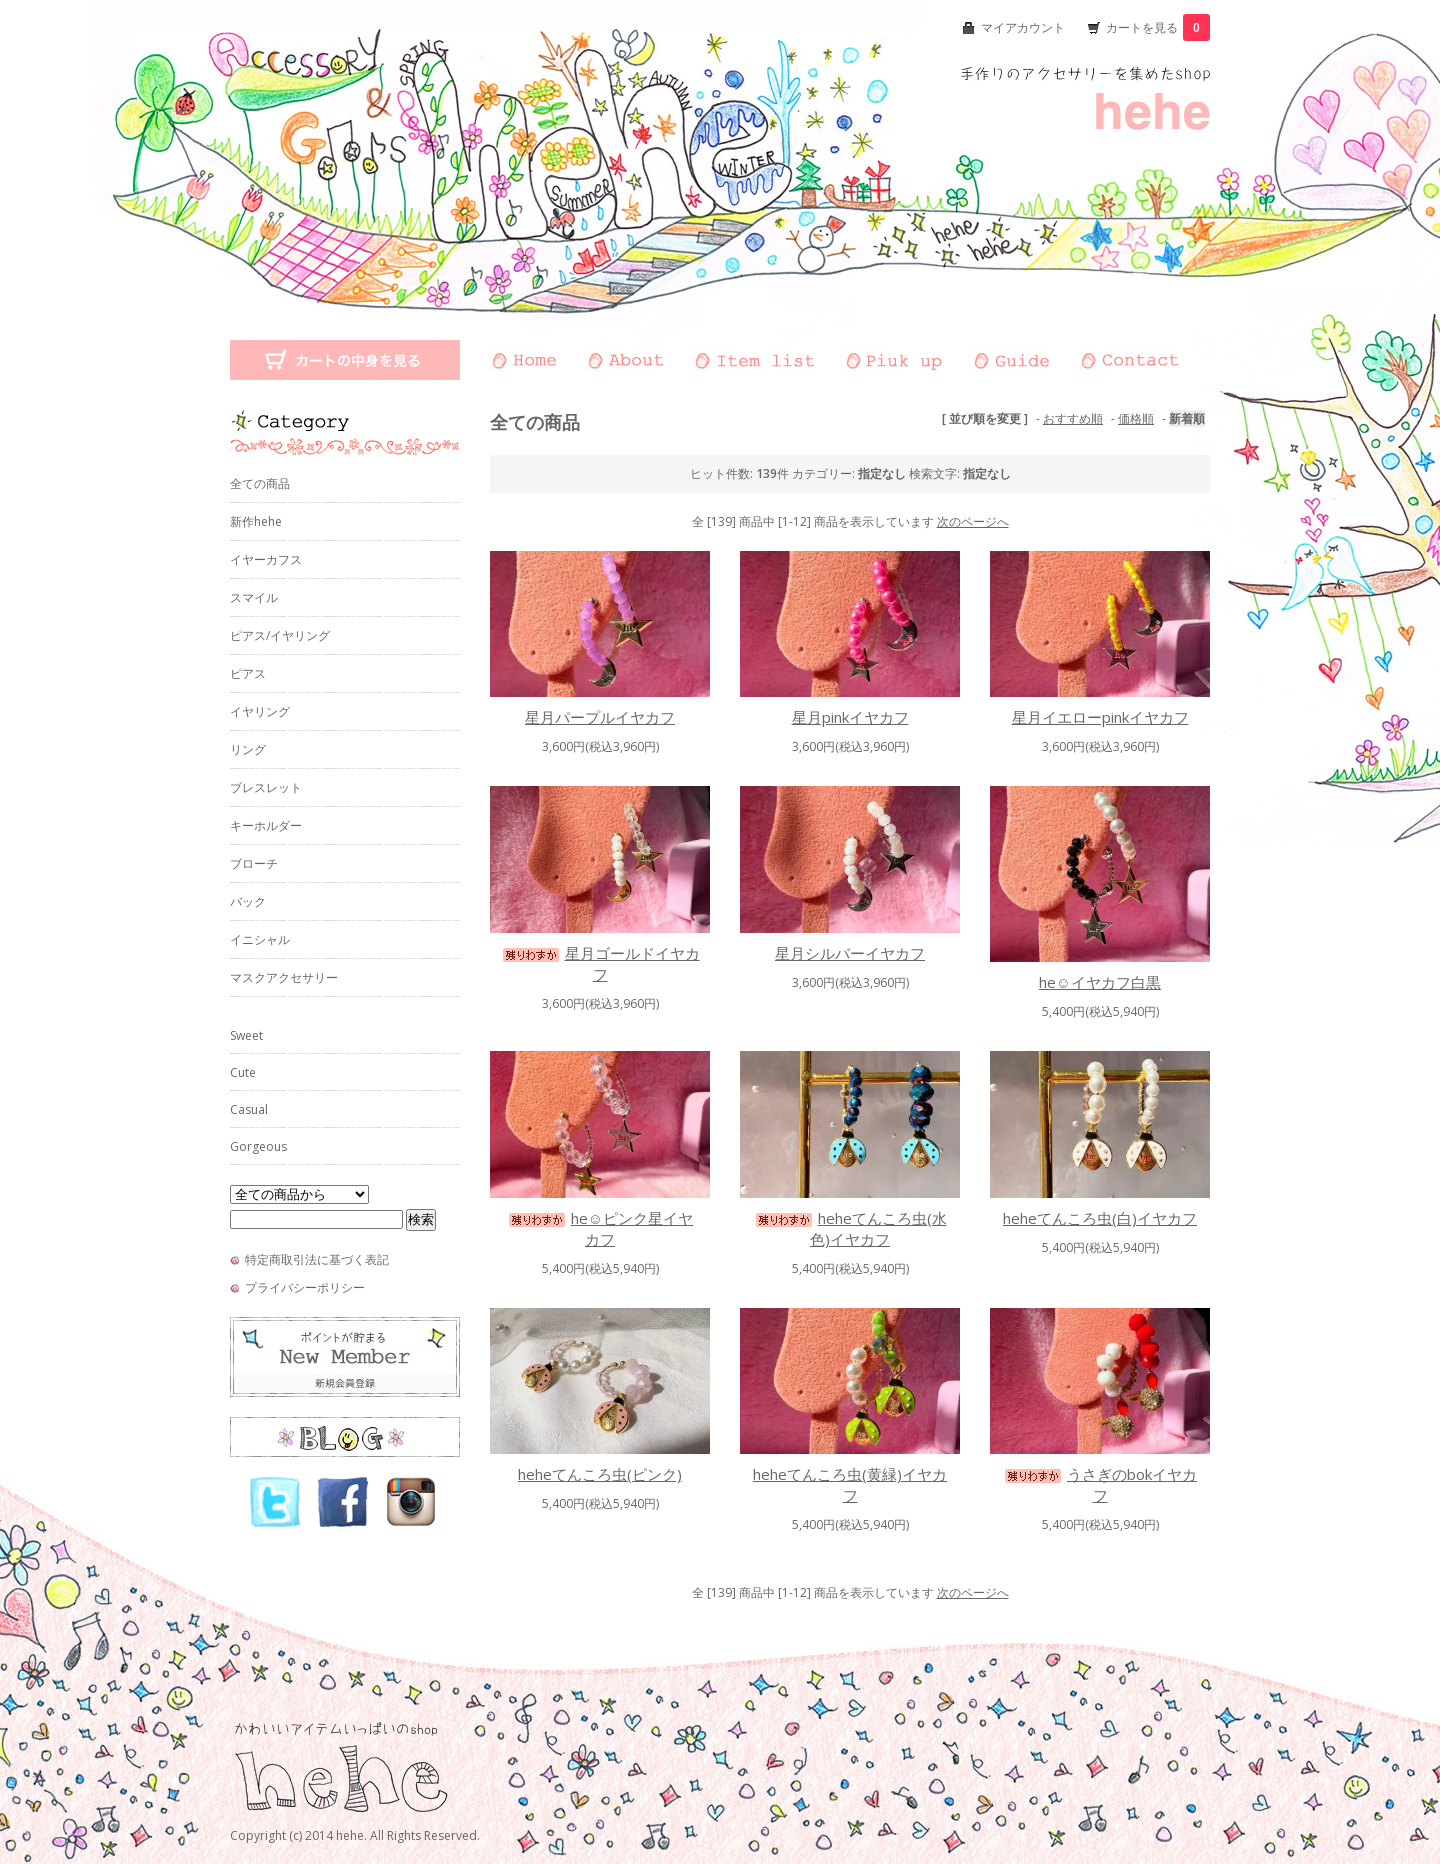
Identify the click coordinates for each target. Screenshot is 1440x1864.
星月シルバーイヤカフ (850, 953)
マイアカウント (1023, 27)
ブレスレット (266, 787)
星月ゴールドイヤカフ (600, 963)
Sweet (246, 1035)
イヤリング (260, 711)
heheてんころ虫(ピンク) (600, 1474)
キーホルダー (266, 825)
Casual (249, 1109)
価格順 (1136, 418)
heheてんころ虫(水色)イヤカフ (850, 1228)
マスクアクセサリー (284, 977)
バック (248, 901)
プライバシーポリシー (305, 1287)
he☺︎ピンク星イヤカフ (600, 1228)
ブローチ (254, 863)
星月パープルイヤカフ (600, 717)
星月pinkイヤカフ (850, 717)
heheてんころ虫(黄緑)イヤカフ (850, 1484)
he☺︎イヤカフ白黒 (1100, 982)
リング (248, 749)
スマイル (254, 597)
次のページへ (973, 521)
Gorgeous (258, 1146)
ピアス (248, 673)
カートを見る (1158, 27)
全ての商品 (260, 483)
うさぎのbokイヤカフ (1100, 1484)
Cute (243, 1072)
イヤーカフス (266, 559)
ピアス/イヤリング (280, 635)
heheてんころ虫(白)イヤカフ (1100, 1218)
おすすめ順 (1073, 418)
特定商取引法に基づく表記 (317, 1259)
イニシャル (260, 939)
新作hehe (256, 521)
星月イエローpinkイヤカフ (1100, 717)
